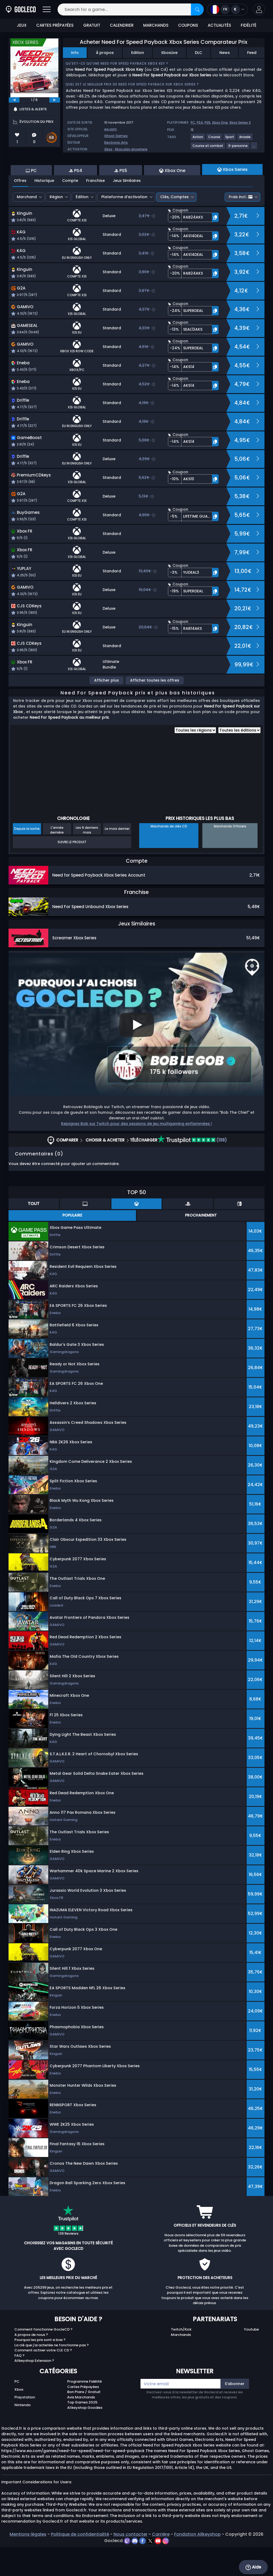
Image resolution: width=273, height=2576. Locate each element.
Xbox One (220, 122)
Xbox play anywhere (131, 149)
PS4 (200, 122)
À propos (105, 52)
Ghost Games (116, 136)
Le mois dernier (117, 857)
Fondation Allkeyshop (197, 2563)
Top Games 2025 (82, 2431)
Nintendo (22, 2434)
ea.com (110, 129)
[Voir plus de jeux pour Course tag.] (214, 139)
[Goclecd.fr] (21, 9)
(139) (192, 1169)
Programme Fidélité (84, 2410)
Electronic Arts (116, 142)
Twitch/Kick (181, 2358)
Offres (20, 209)
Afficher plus (106, 709)
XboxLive (169, 52)
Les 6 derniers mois (87, 858)
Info (75, 52)
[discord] (135, 2570)
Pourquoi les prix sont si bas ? (40, 2368)
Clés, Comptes (174, 226)
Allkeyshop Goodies (84, 2436)
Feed (251, 52)
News (224, 52)
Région (56, 226)
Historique (44, 209)
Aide (253, 2567)
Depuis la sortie (27, 857)
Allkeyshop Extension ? (34, 2389)
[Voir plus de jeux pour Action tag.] (198, 139)
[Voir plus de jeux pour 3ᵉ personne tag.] (238, 148)
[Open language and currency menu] (227, 9)
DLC (198, 52)
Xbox (108, 149)
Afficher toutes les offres (154, 709)
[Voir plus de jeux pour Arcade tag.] (245, 139)
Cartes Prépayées (83, 2415)
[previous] (14, 100)
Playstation (24, 2426)
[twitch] (127, 2570)
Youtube (251, 2358)
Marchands (181, 2363)
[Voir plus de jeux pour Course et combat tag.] (208, 148)
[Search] (197, 9)
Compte (70, 209)
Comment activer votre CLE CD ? (43, 2379)
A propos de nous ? (31, 2363)
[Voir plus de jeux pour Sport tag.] (229, 139)
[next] (54, 100)
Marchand (27, 226)
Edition (137, 52)
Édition (82, 226)
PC (193, 122)
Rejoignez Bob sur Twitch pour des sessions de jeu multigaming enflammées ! (136, 1152)
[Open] (46, 9)
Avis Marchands (81, 2426)
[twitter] (151, 2570)
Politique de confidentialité (80, 2563)
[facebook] (143, 2570)
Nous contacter (130, 2563)
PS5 (207, 122)
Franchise (95, 209)
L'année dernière (57, 858)
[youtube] (158, 2570)
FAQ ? (19, 2384)
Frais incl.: (240, 226)
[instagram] (165, 2570)
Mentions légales (28, 2563)
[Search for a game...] (131, 9)
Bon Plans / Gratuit (84, 2420)
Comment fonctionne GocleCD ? (43, 2358)
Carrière (161, 2563)
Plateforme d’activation (124, 226)
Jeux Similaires (127, 209)
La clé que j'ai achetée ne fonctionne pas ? (51, 2374)
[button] (259, 9)
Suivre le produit (72, 871)
